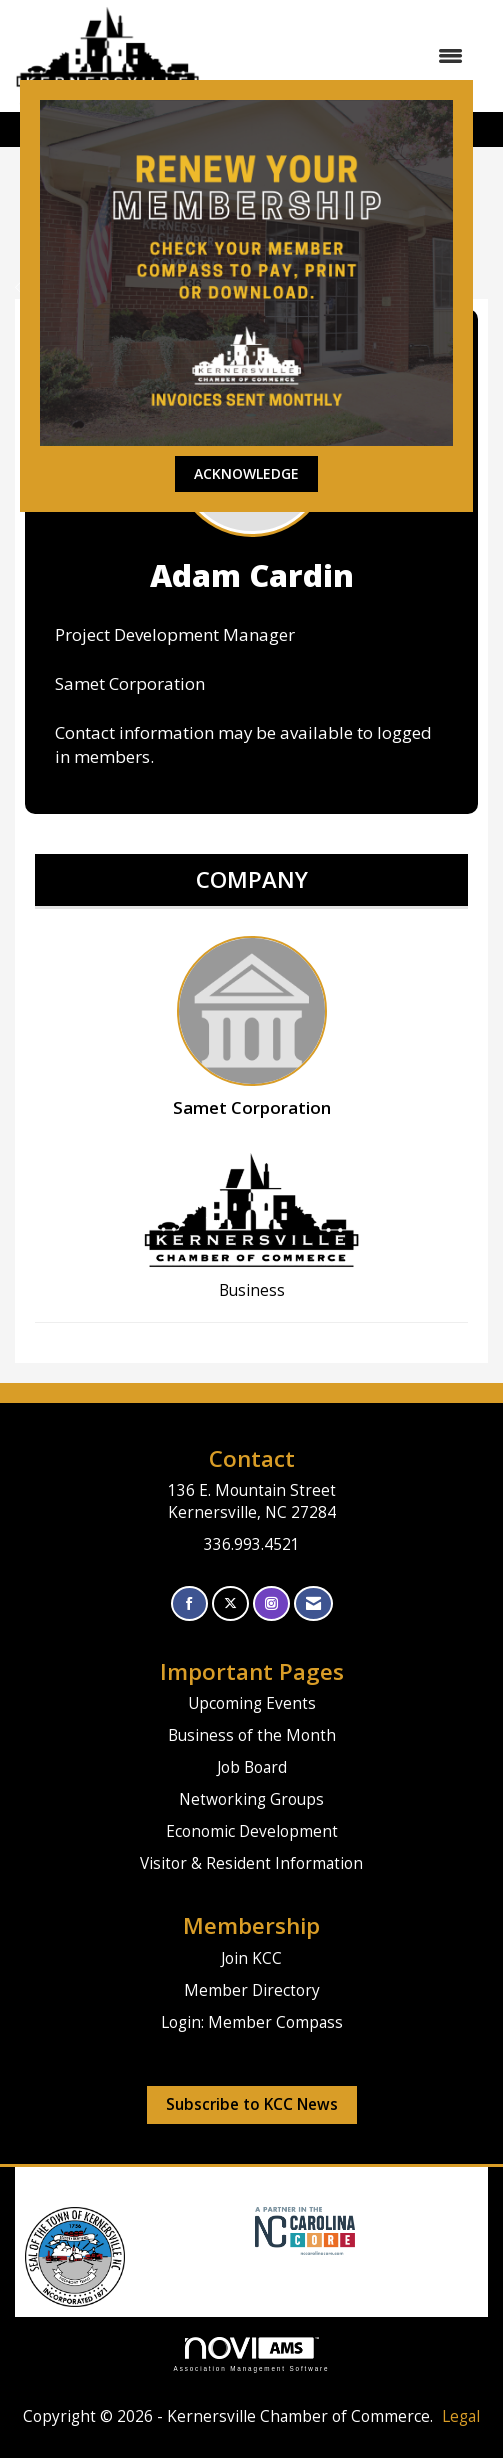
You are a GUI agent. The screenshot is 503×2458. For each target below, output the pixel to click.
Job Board (252, 1767)
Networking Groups (251, 1799)
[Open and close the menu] (341, 56)
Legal (461, 2416)
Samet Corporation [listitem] (252, 1027)
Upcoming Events (252, 1703)
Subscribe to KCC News (252, 2104)
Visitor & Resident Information (251, 1863)
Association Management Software (252, 2354)
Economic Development (252, 1831)
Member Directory (252, 1990)
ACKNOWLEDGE (246, 473)
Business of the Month (252, 1735)
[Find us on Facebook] (189, 1603)
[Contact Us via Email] (313, 1603)
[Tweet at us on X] (230, 1603)
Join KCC (251, 1958)
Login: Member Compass (252, 2022)
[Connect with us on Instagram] (271, 1603)
